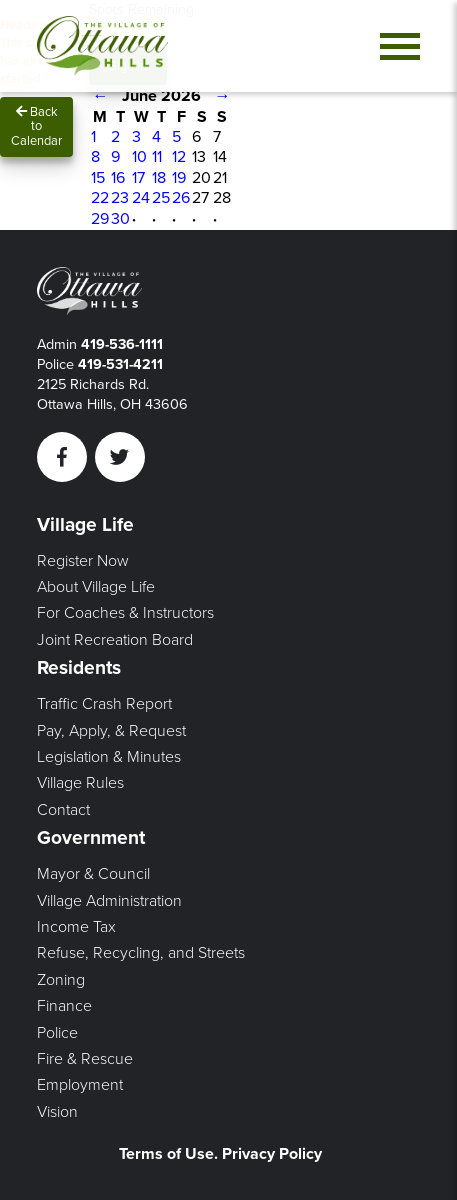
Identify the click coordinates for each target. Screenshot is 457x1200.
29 (100, 219)
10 (139, 157)
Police (57, 1033)
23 (120, 198)
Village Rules (80, 783)
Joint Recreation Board (115, 640)
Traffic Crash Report (104, 704)
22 (100, 198)
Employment (80, 1085)
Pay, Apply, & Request (111, 731)
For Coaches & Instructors (125, 613)
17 (138, 178)
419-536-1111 (122, 344)
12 (179, 157)
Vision (57, 1112)
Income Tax (76, 927)
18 (159, 178)
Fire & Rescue (85, 1059)
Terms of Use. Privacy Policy (220, 1154)
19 (179, 178)
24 (141, 198)
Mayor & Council (93, 874)
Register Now (83, 561)
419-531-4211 (120, 364)
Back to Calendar (36, 126)
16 (118, 178)
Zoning (61, 980)
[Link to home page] (102, 46)
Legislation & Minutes (109, 757)
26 (181, 198)
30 (120, 219)
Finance (64, 1006)
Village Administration (109, 901)
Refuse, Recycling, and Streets (141, 953)
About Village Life (96, 587)
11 (157, 157)
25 (161, 198)
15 (98, 178)
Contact (63, 810)
